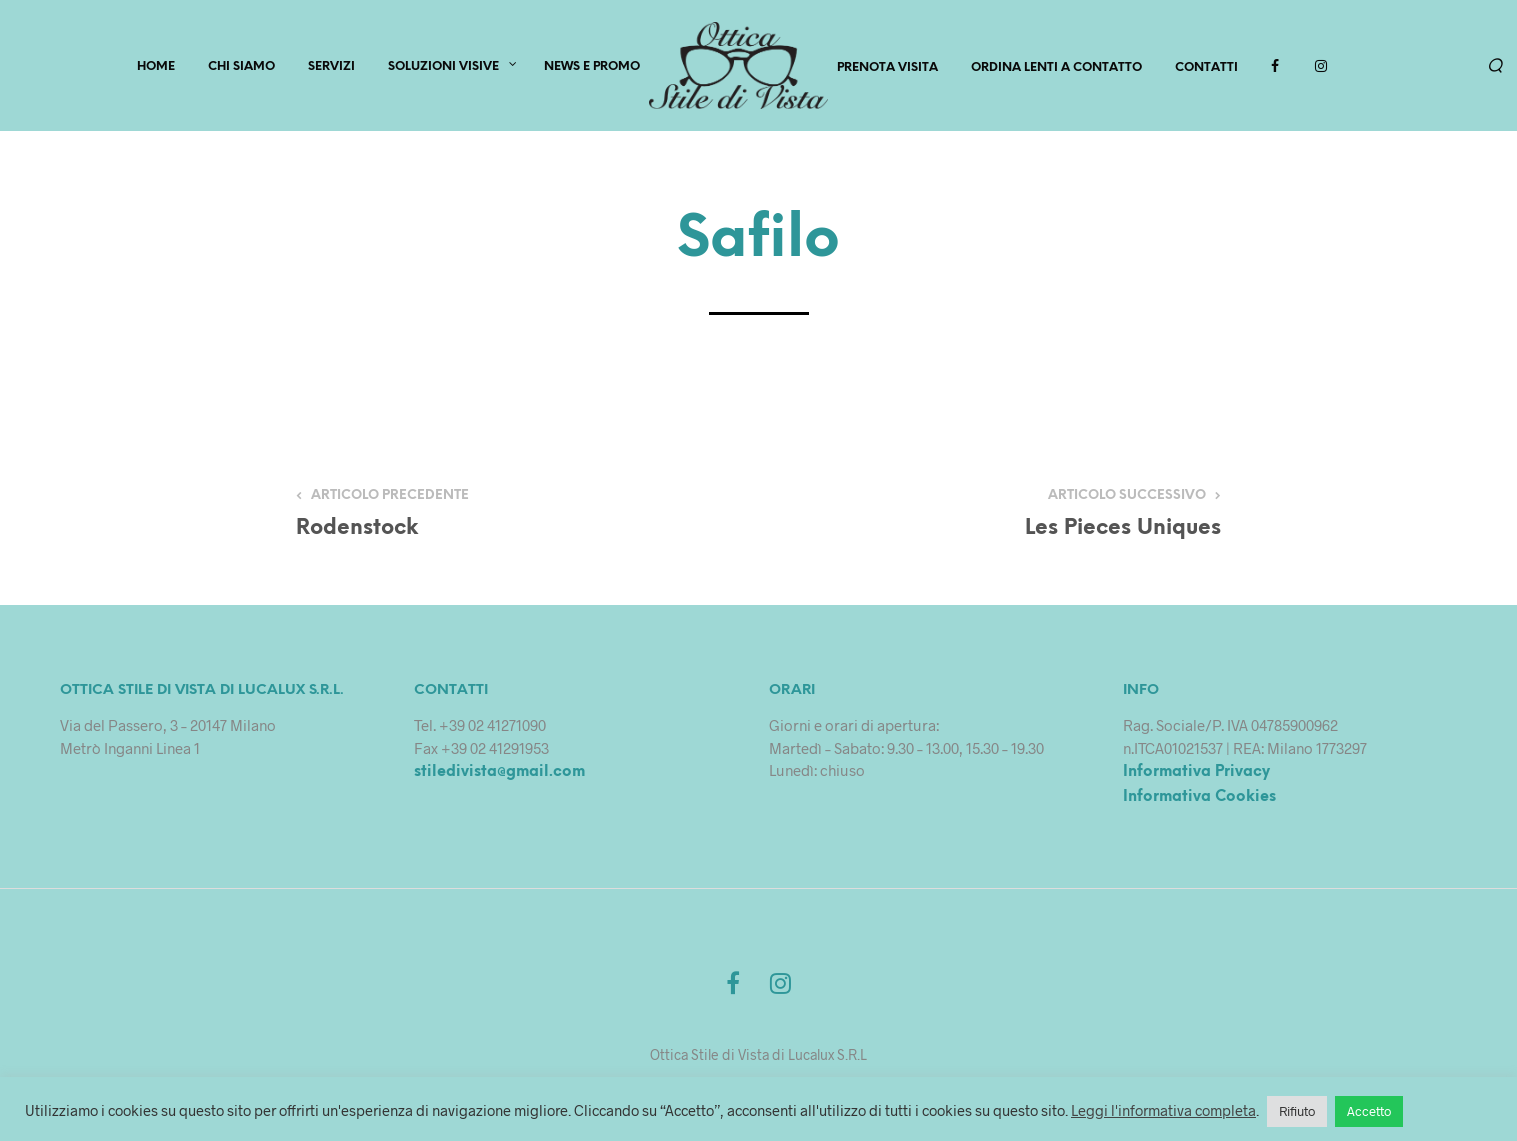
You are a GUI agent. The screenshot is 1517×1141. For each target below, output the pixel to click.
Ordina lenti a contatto (1056, 67)
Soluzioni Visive (443, 66)
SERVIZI (331, 66)
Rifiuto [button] (1297, 1111)
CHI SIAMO (241, 66)
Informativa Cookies (1199, 797)
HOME (156, 66)
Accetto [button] (1369, 1111)
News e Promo (592, 66)
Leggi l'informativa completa (1163, 1110)
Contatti (1206, 67)
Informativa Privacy (1196, 772)
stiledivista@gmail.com (499, 772)
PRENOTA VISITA (887, 67)
